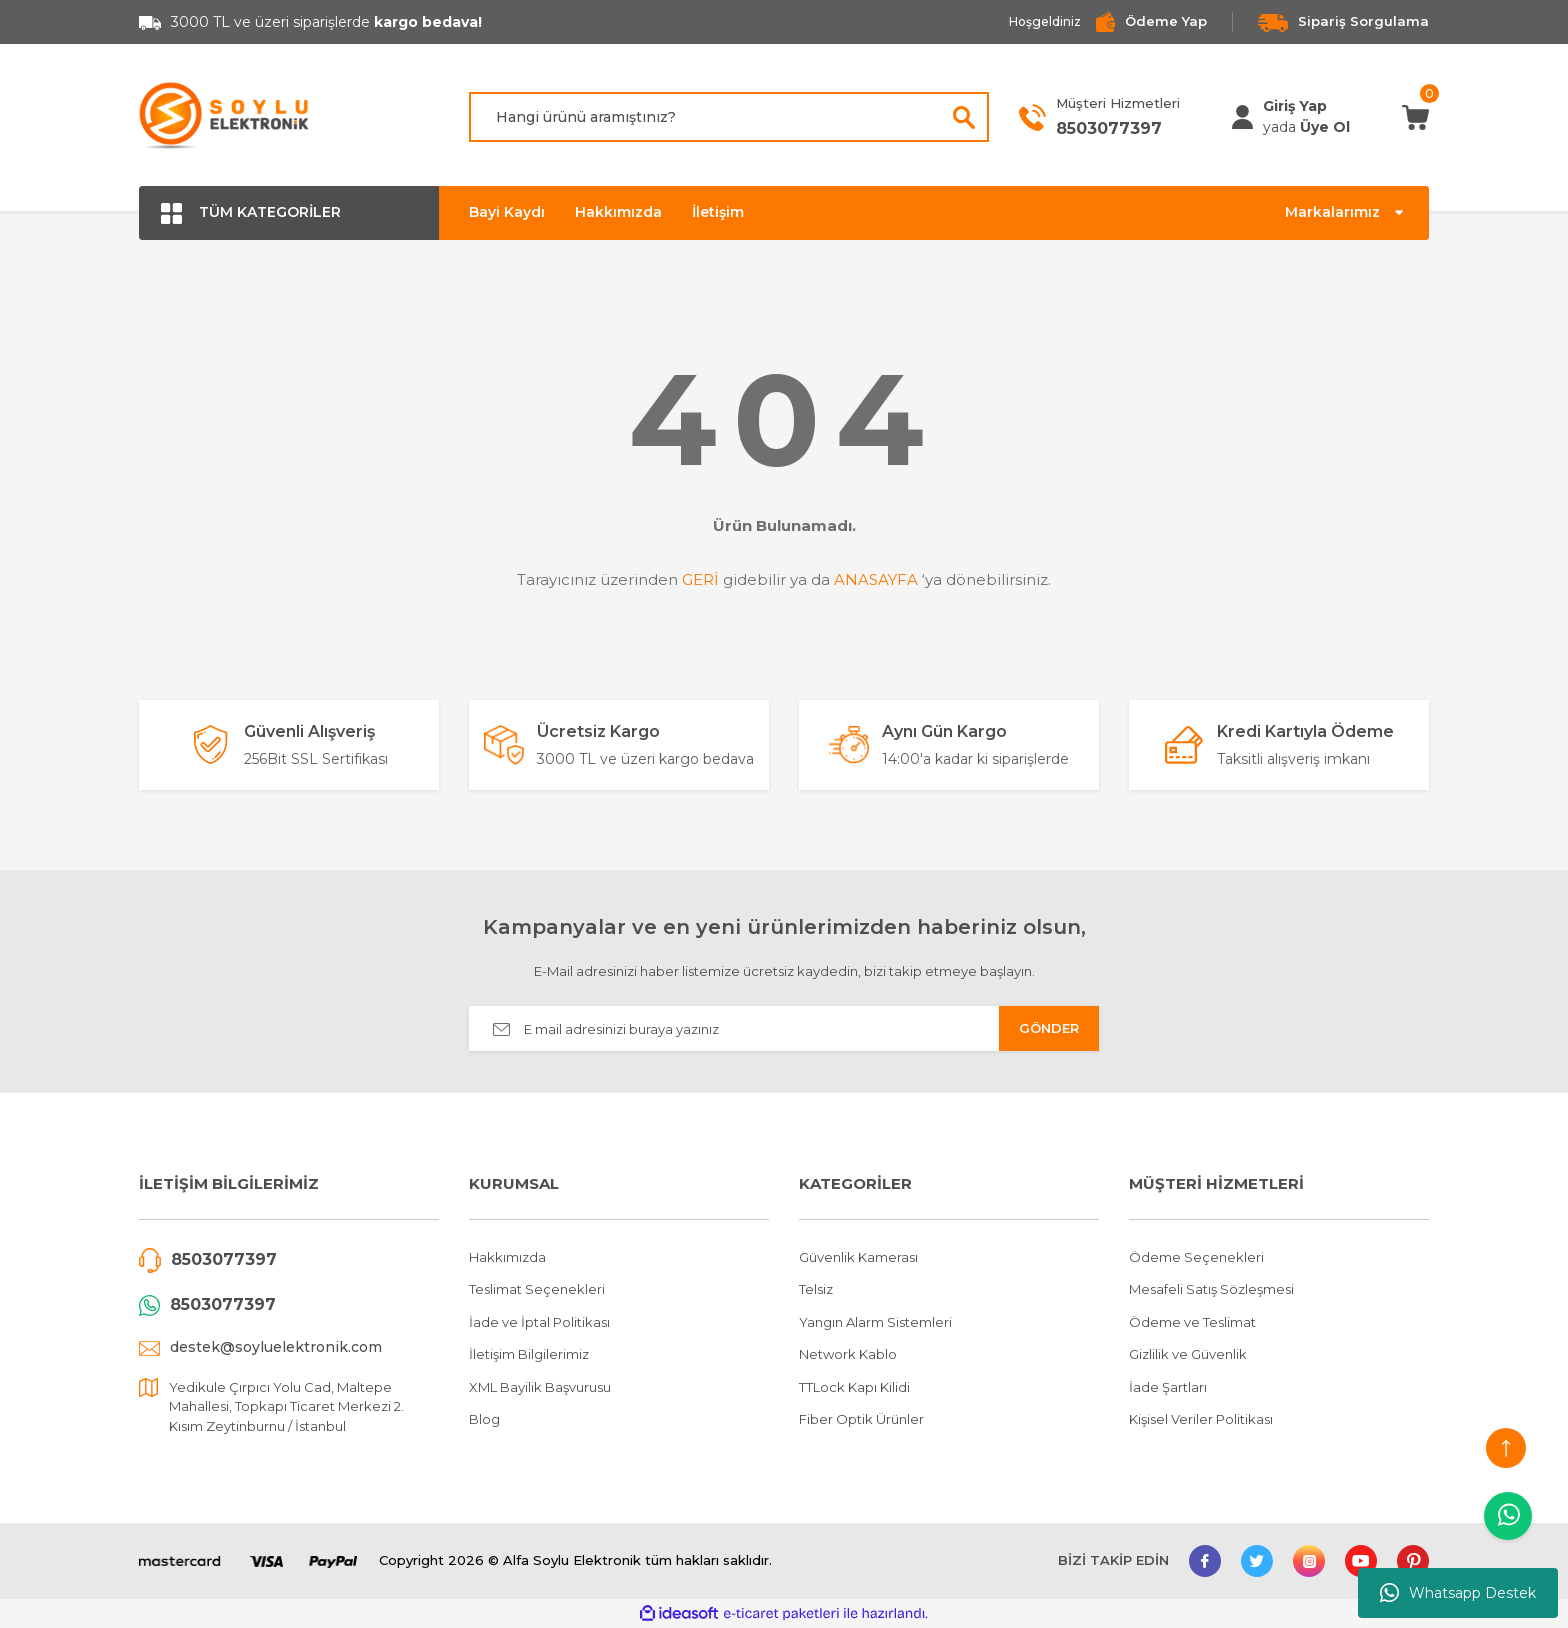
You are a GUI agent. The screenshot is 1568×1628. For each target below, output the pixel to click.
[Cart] (1415, 116)
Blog (484, 1419)
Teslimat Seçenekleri (537, 1289)
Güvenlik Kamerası (858, 1257)
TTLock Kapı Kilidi (854, 1387)
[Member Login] (1242, 117)
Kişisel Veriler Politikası (1201, 1419)
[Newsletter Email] (784, 1028)
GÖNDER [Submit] (1049, 1028)
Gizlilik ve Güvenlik (1188, 1354)
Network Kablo (848, 1354)
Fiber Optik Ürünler (861, 1419)
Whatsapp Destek (1458, 1593)
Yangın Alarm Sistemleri (875, 1322)
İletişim (718, 212)
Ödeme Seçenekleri (1196, 1257)
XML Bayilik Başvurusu (540, 1387)
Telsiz (816, 1289)
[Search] (729, 117)
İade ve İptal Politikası (539, 1322)
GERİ (700, 579)
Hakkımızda (618, 212)
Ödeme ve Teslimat (1192, 1322)
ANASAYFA (876, 579)
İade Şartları (1168, 1387)
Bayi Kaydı (507, 212)
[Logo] (225, 117)
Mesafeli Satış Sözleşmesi (1211, 1289)
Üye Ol (1325, 127)
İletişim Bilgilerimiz (529, 1354)
